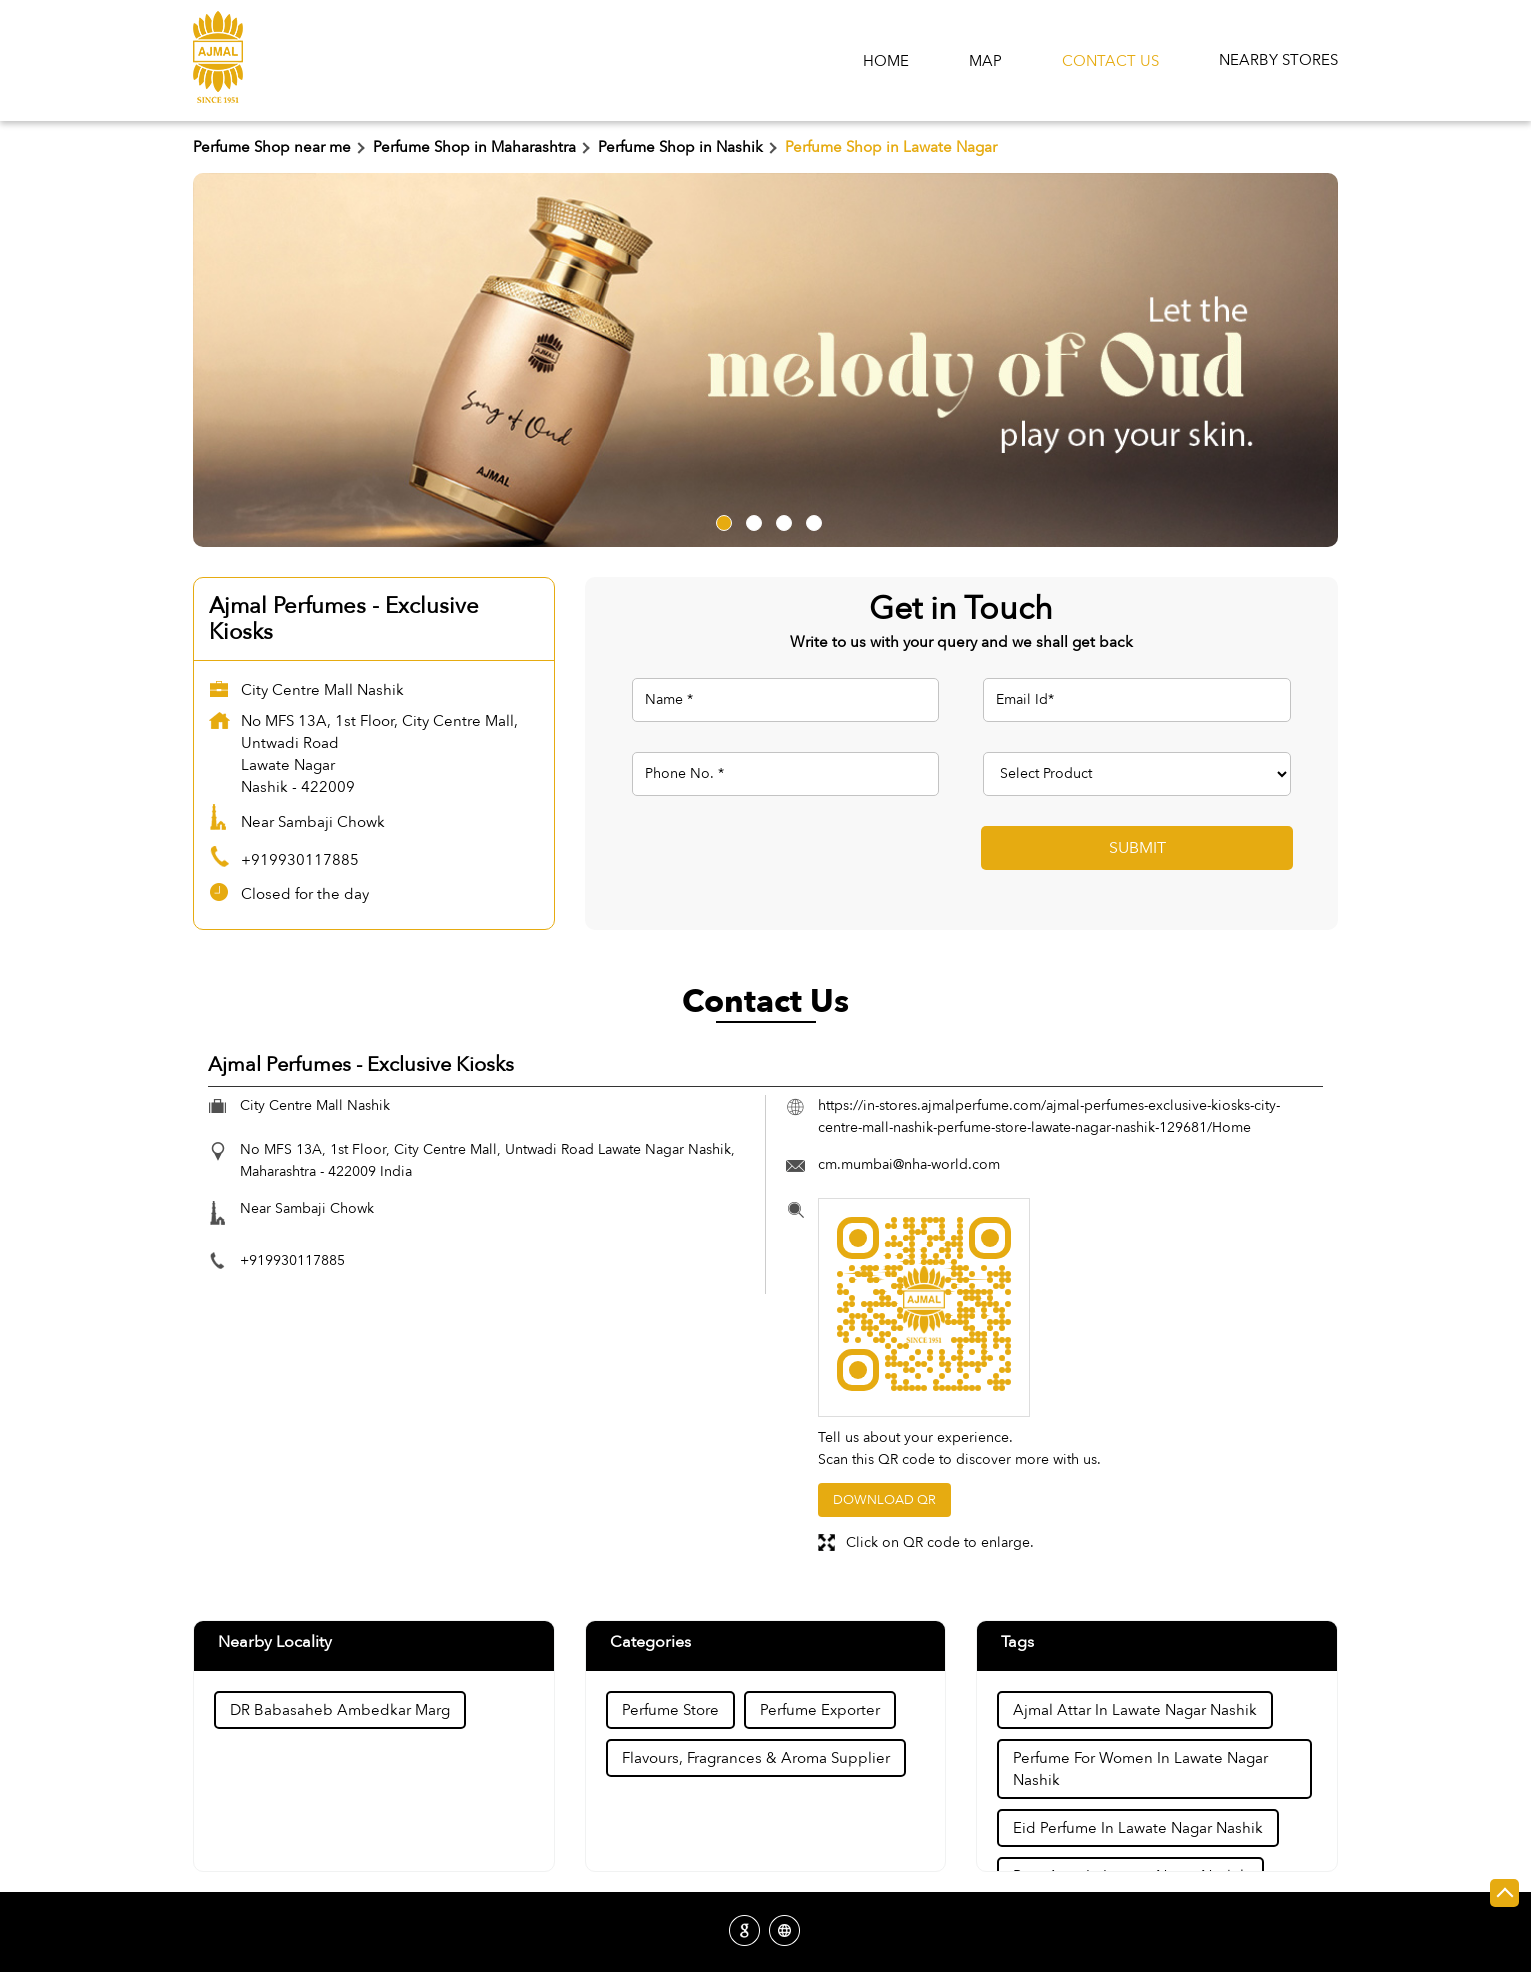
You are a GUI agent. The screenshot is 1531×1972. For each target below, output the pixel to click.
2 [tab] (751, 520)
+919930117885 (300, 860)
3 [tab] (781, 520)
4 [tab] (811, 520)
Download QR (884, 1500)
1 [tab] (721, 520)
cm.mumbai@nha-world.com (909, 1164)
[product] (1137, 774)
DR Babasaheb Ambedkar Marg (340, 1710)
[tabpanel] (765, 360)
